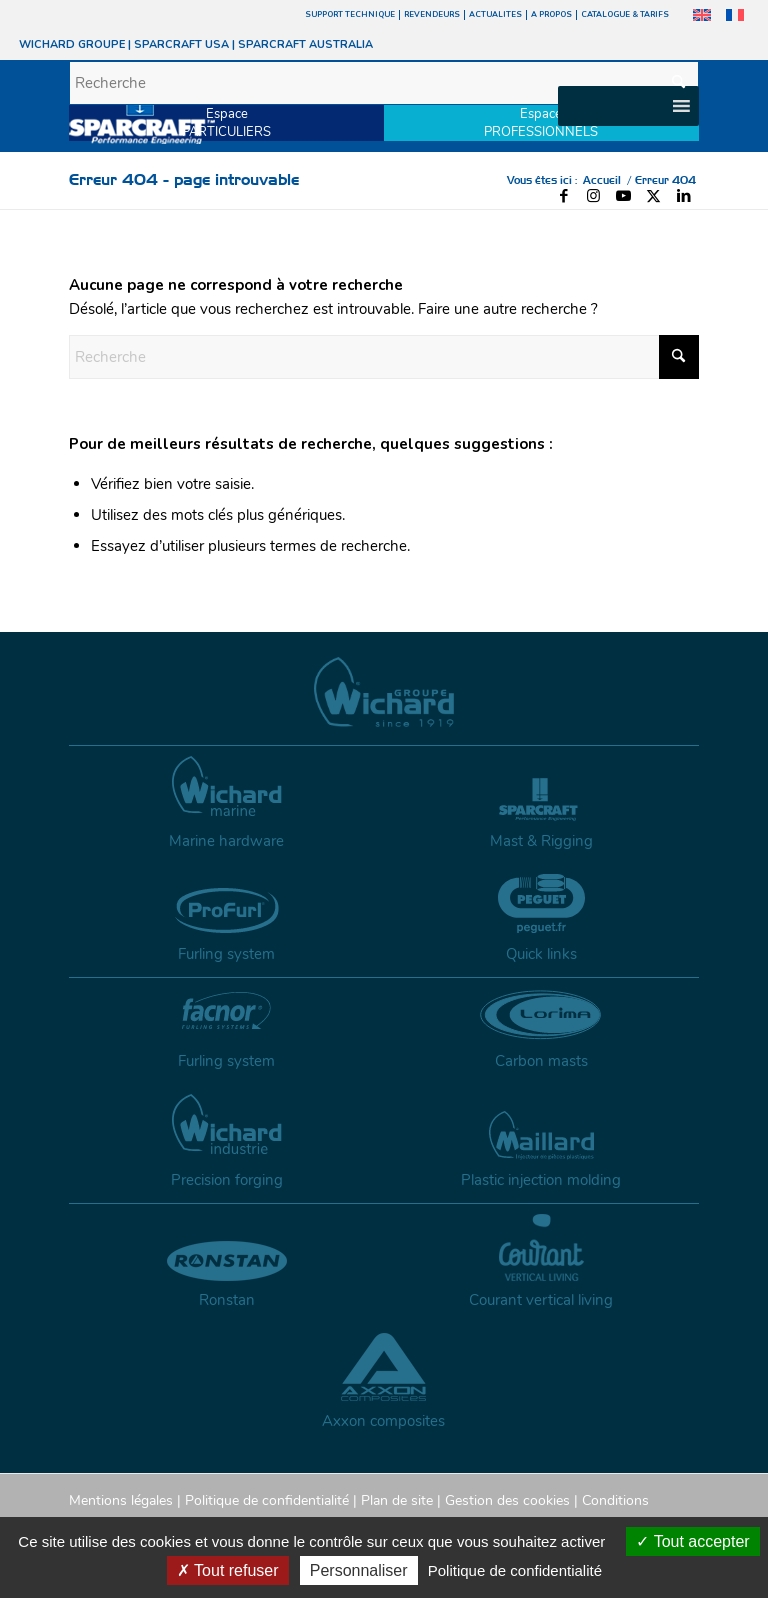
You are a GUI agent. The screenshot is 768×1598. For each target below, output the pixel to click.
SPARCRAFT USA (181, 44)
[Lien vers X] (654, 196)
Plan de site (397, 1500)
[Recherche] (384, 83)
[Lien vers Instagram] (594, 196)
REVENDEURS (432, 14)
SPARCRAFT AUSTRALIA (305, 44)
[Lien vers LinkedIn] (684, 196)
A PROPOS (551, 14)
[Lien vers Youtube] (624, 196)
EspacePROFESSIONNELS (541, 123)
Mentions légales (121, 1500)
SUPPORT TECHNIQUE (350, 14)
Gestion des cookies (507, 1500)
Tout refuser (228, 1570)
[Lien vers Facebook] (564, 196)
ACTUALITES (495, 14)
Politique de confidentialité (267, 1500)
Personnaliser (359, 1570)
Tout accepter (692, 1541)
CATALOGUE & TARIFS (625, 14)
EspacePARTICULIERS (226, 123)
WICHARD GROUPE (72, 44)
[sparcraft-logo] (142, 121)
